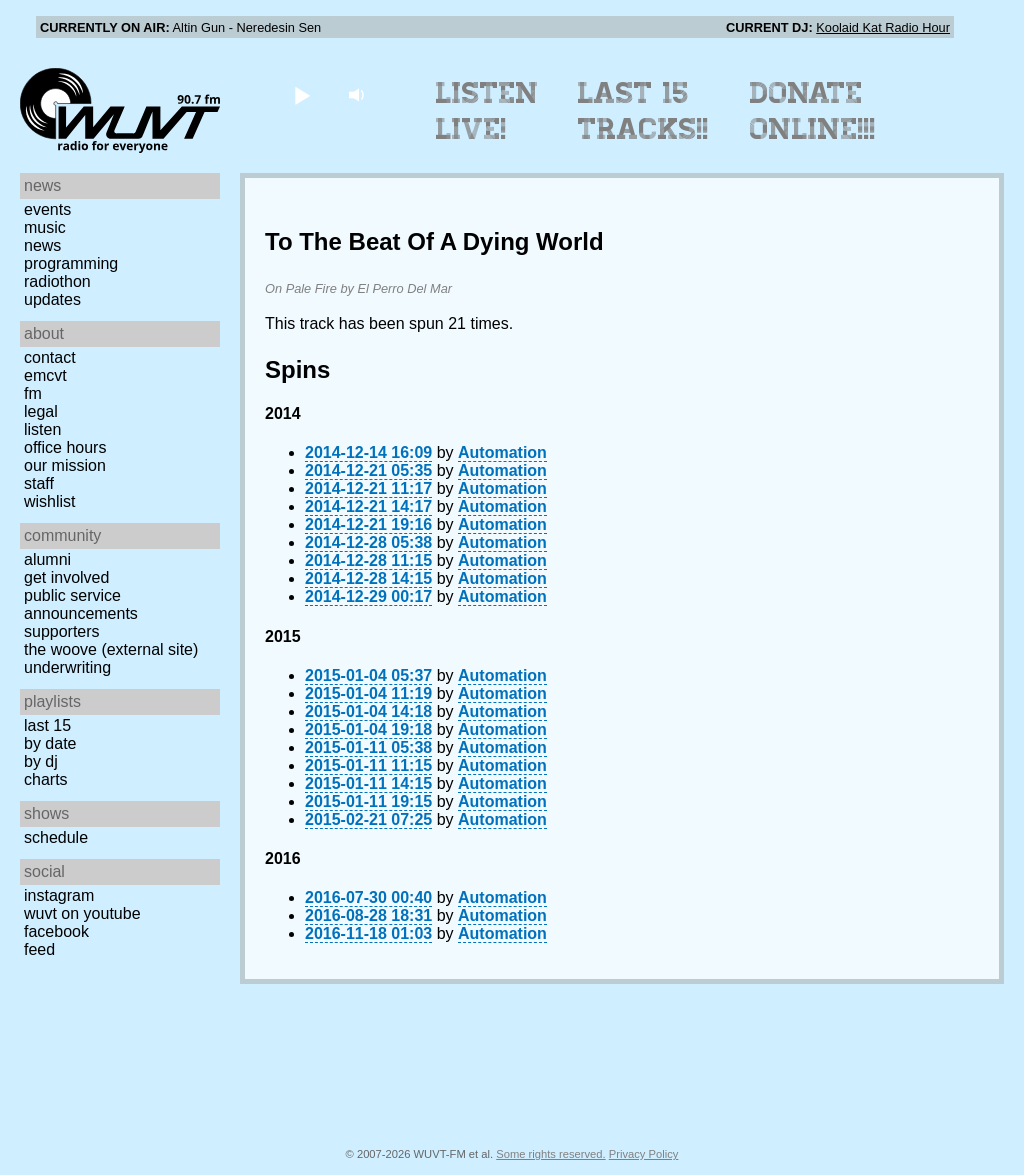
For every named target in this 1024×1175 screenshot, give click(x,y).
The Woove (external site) (111, 649)
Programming (71, 263)
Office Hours (65, 447)
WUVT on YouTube (82, 913)
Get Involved (66, 577)
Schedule (56, 837)
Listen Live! (487, 111)
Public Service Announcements (81, 604)
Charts (46, 779)
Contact (50, 357)
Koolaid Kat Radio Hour (883, 27)
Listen (42, 429)
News (42, 245)
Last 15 (47, 725)
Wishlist (50, 501)
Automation (502, 452)
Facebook (56, 931)
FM (33, 393)
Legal (41, 411)
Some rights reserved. (550, 1154)
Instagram (59, 895)
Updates (52, 299)
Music (45, 227)
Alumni (47, 559)
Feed (39, 949)
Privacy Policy (644, 1154)
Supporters (62, 631)
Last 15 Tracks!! (643, 111)
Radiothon (57, 281)
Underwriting (67, 667)
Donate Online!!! (813, 111)
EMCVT (45, 375)
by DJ (41, 761)
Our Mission (65, 465)
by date (50, 743)
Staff (39, 483)
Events (47, 209)
